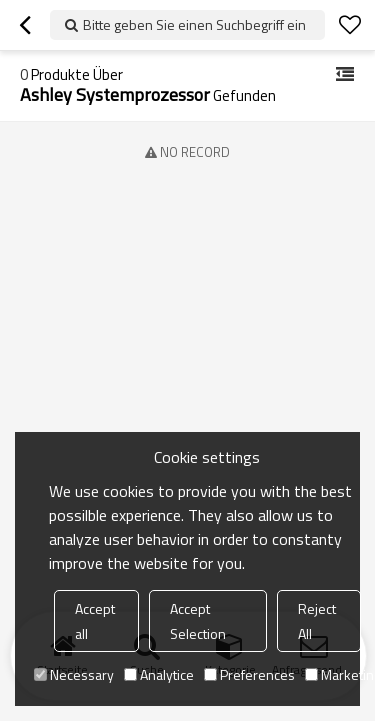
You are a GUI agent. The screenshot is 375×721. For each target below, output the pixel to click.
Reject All (317, 621)
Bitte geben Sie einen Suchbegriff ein (194, 24)
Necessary (74, 674)
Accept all (95, 621)
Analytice (159, 674)
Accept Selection (198, 621)
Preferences (249, 674)
